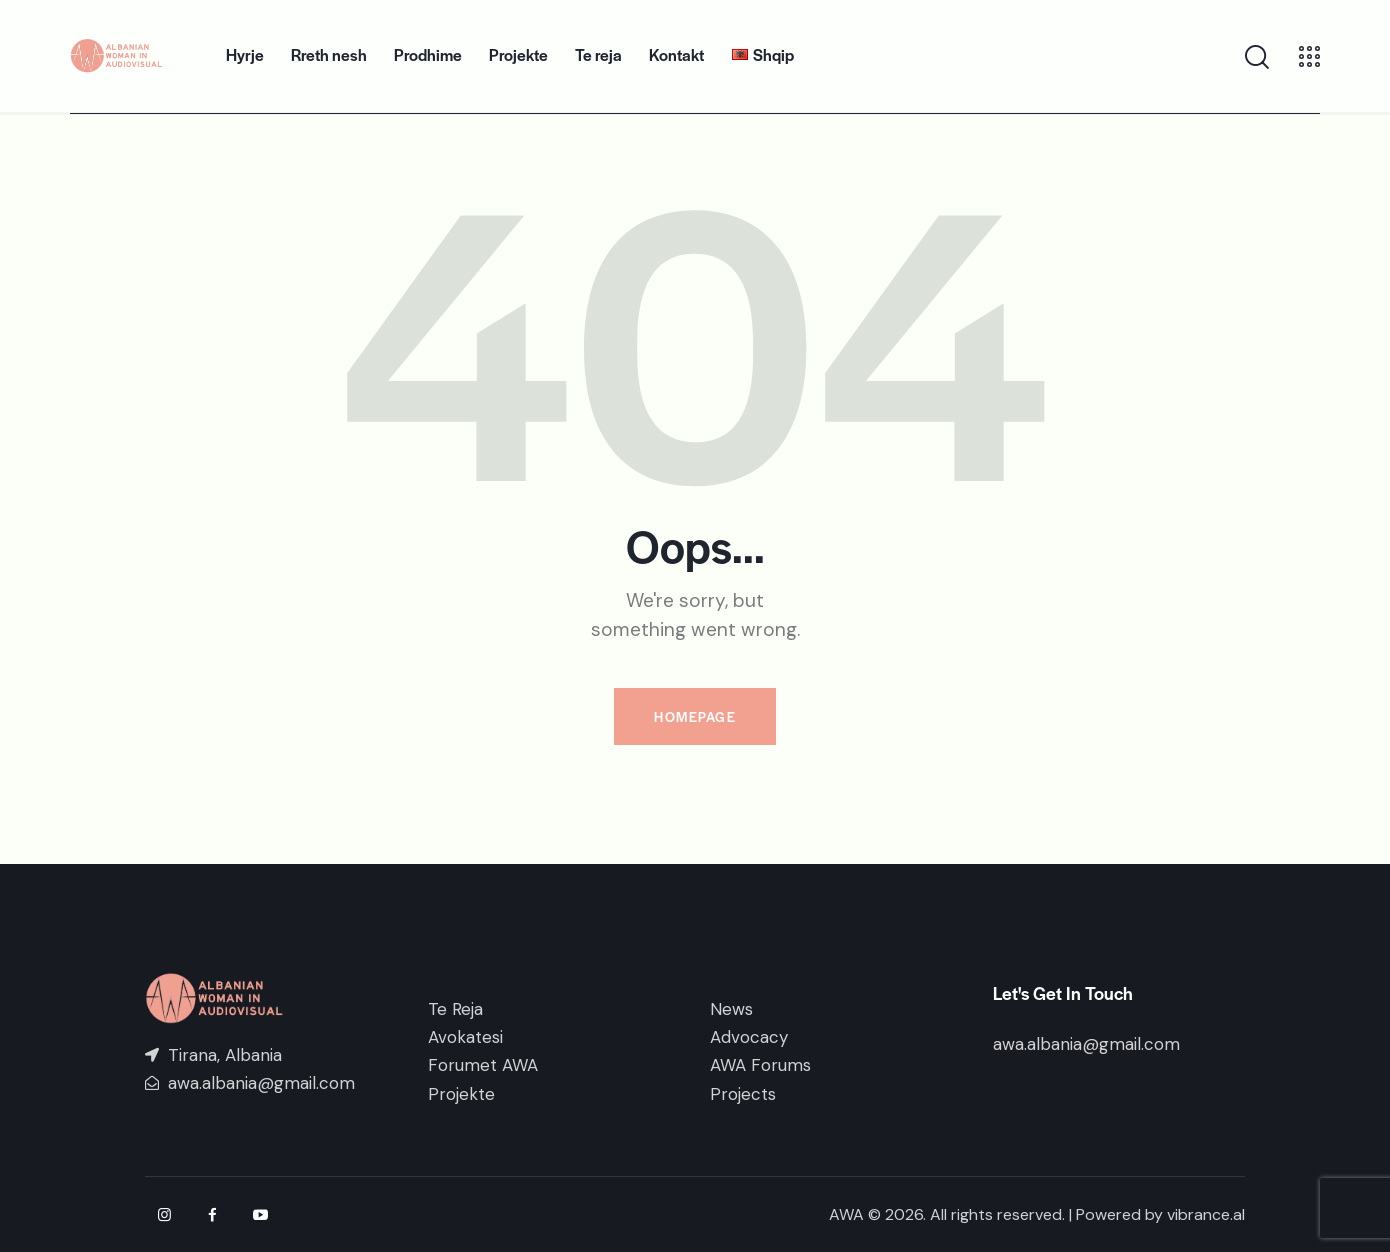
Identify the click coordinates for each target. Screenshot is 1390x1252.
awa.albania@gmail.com (1086, 1044)
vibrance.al (1206, 1214)
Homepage (695, 716)
